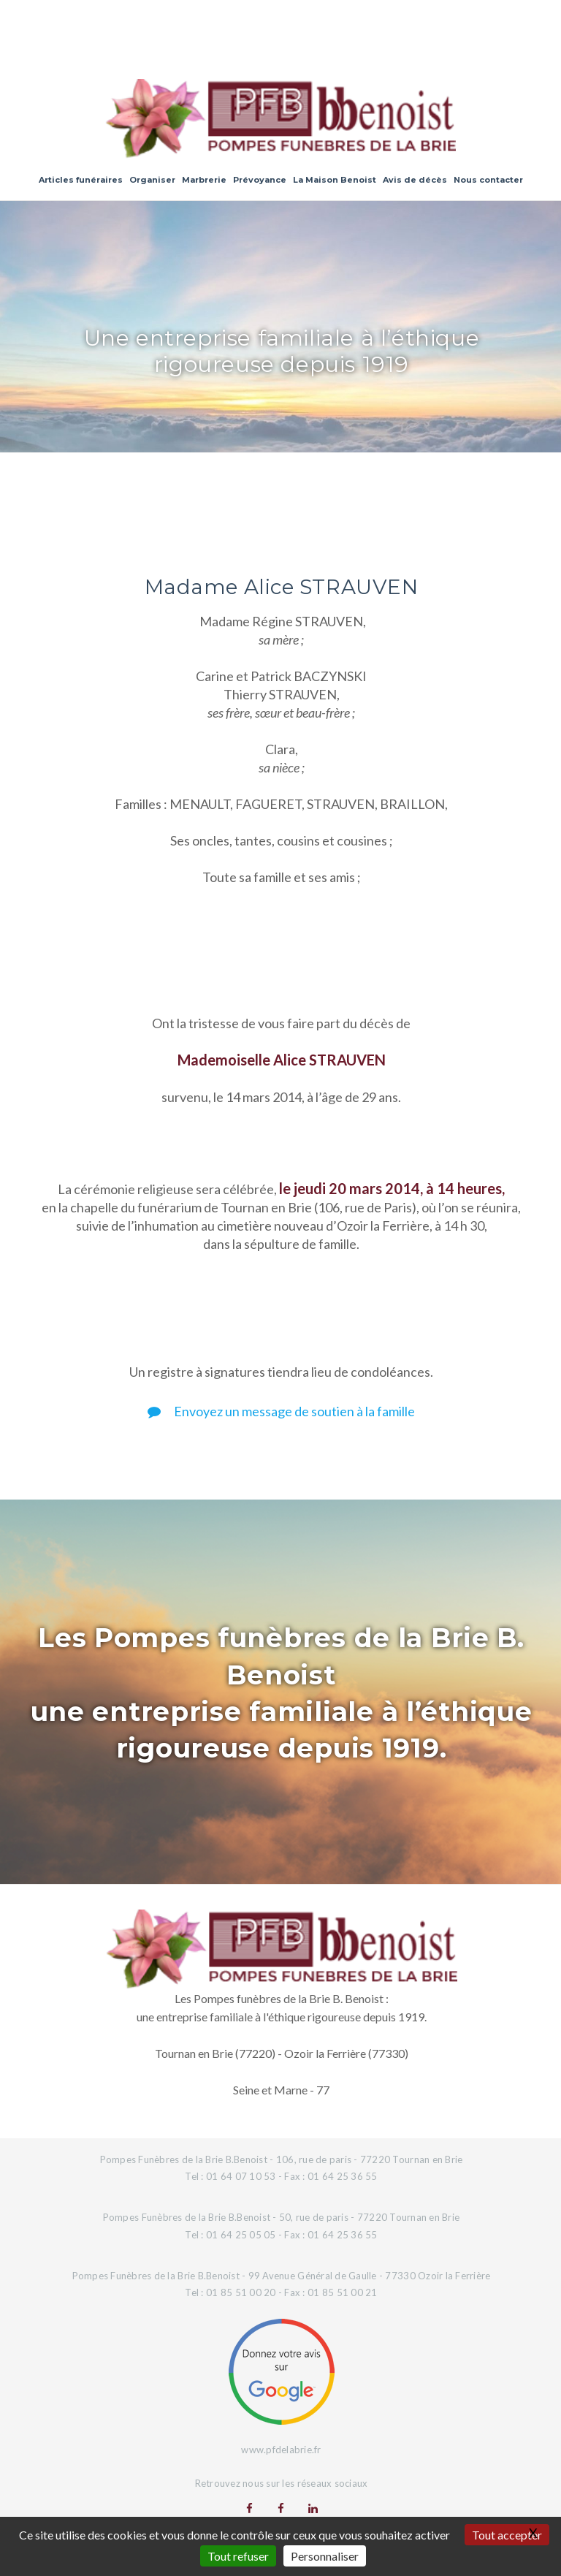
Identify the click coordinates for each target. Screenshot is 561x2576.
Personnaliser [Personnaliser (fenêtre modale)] (325, 2556)
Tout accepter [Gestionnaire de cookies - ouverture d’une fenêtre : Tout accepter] (507, 2535)
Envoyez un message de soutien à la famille (281, 1411)
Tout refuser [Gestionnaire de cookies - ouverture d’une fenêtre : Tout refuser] (238, 2556)
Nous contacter (488, 180)
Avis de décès (415, 180)
